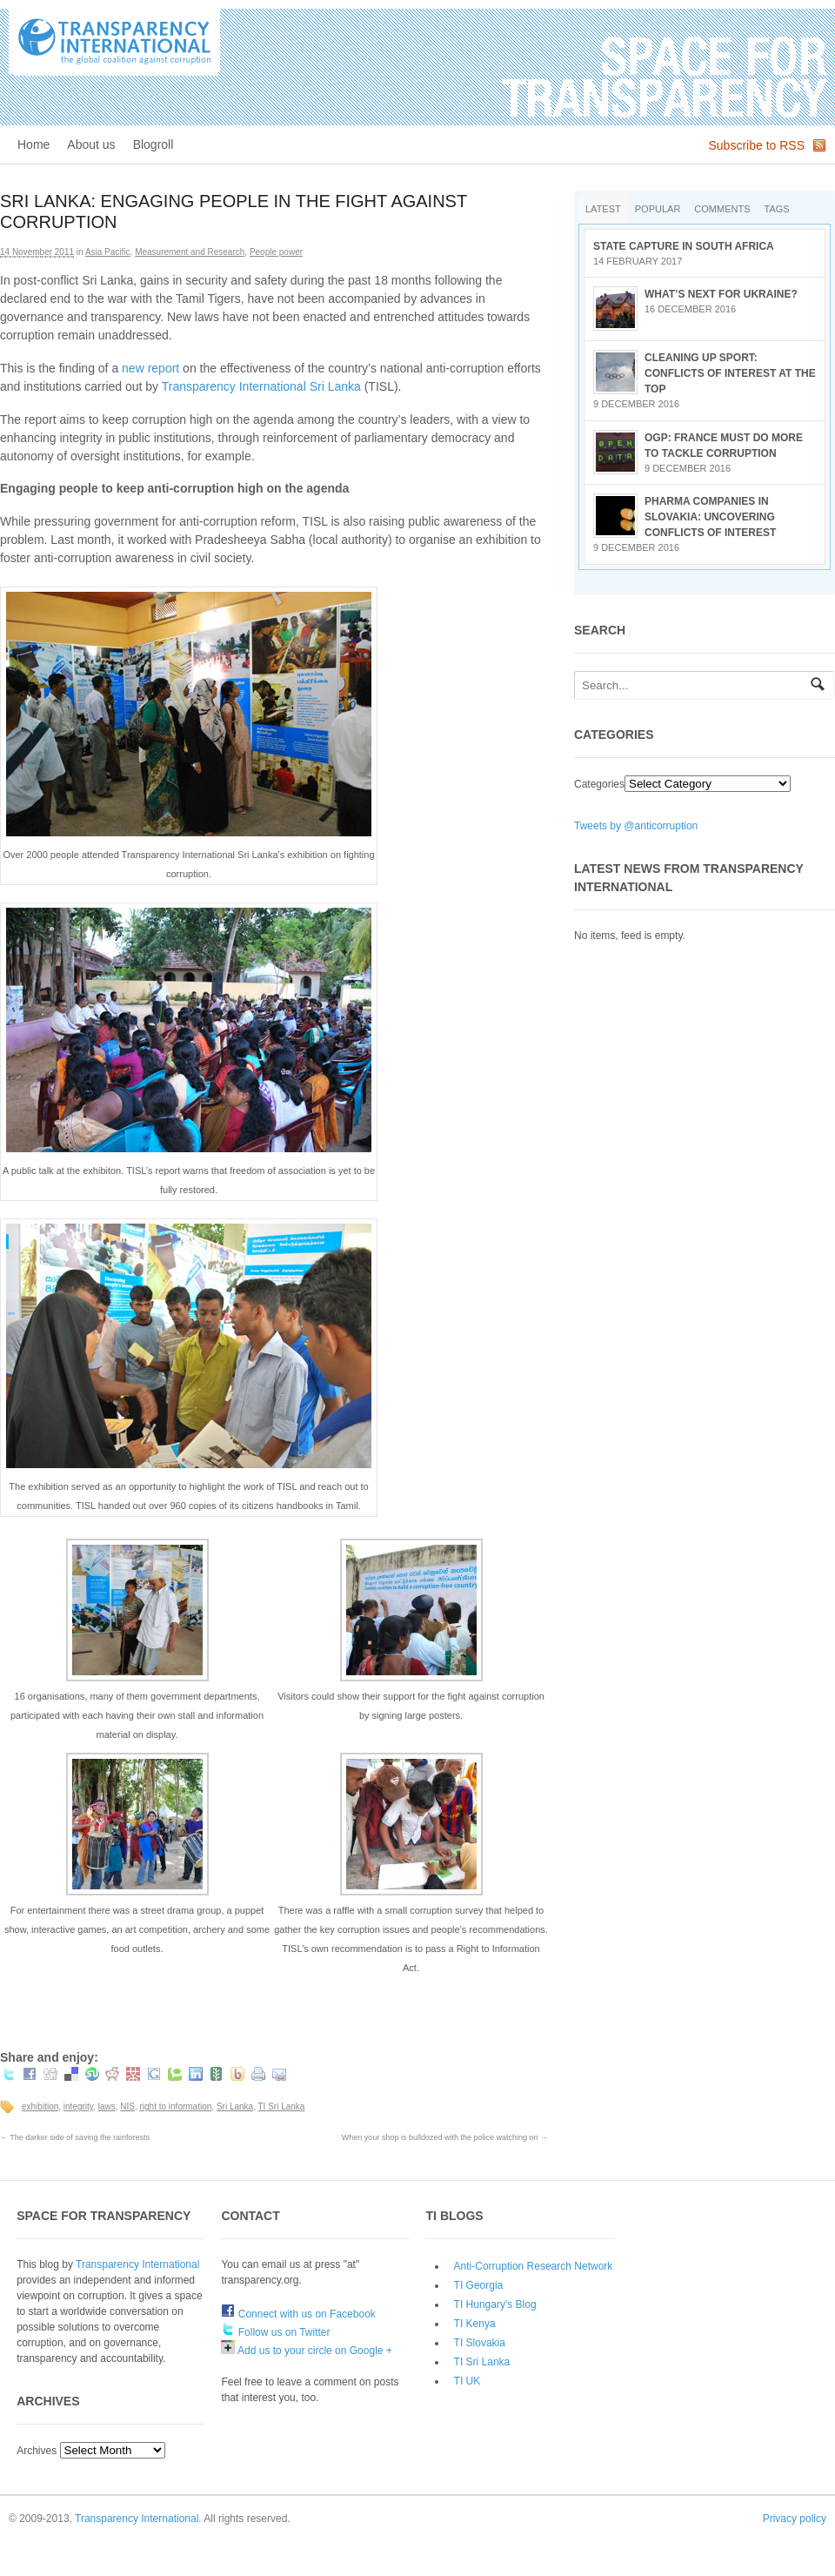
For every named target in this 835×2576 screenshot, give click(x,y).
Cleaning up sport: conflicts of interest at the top (730, 373)
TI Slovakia (479, 2343)
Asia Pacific (107, 252)
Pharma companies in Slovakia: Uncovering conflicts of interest (710, 517)
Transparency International (137, 2264)
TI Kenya (475, 2324)
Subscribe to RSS (757, 145)
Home (33, 144)
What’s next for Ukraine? (721, 294)
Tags (777, 209)
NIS (127, 2106)
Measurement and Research (189, 252)
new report (150, 368)
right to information (175, 2106)
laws (107, 2106)
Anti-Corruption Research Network (533, 2266)
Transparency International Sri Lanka (261, 386)
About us (91, 144)
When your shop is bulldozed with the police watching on (445, 2137)
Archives (37, 2451)
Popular (658, 209)
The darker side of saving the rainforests (75, 2137)
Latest (603, 209)
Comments (722, 209)
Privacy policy (794, 2518)
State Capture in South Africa (683, 246)
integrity (78, 2106)
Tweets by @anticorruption (636, 826)
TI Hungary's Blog (495, 2304)
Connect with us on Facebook (298, 2314)
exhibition (40, 2106)
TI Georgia (479, 2285)
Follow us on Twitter (275, 2332)
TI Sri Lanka (281, 2106)
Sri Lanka (235, 2106)
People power (276, 252)
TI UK (467, 2381)
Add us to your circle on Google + (306, 2351)
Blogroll (153, 144)
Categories (599, 784)
